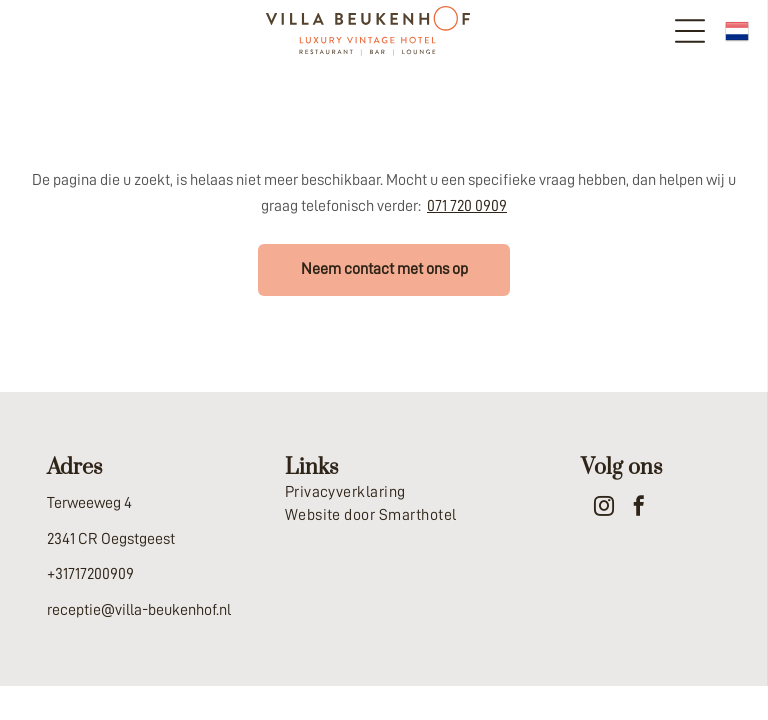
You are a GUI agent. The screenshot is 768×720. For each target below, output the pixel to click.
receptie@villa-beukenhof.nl (139, 610)
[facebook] (639, 508)
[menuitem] (384, 492)
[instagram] (604, 508)
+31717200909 (90, 574)
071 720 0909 (467, 206)
